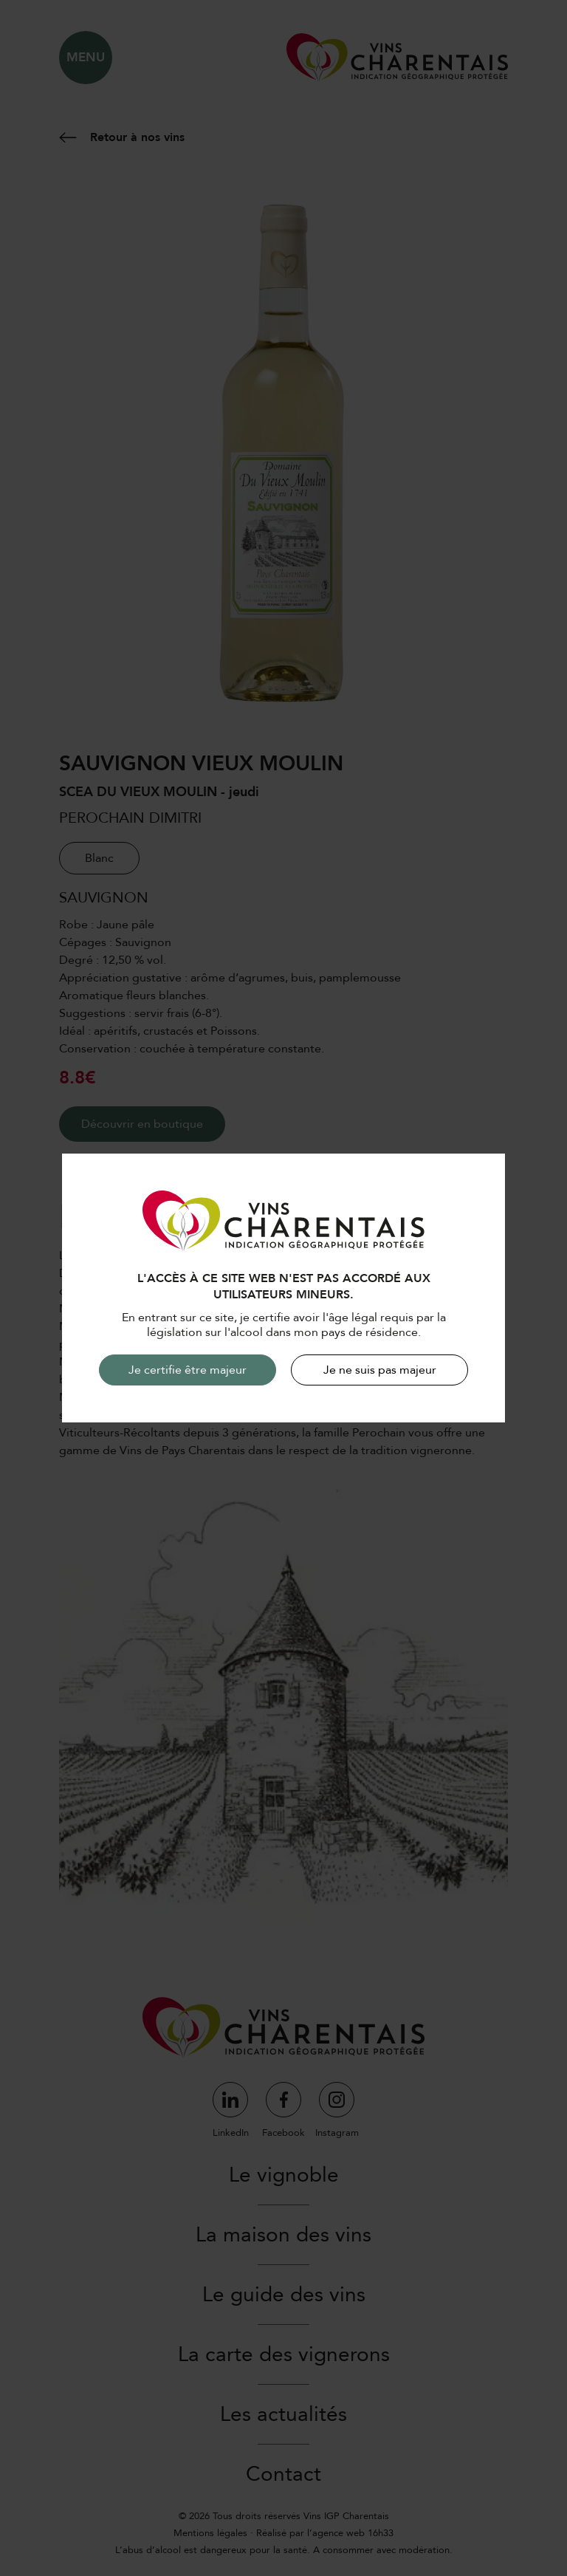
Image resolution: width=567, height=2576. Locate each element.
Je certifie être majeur (187, 1370)
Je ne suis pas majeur (379, 1370)
